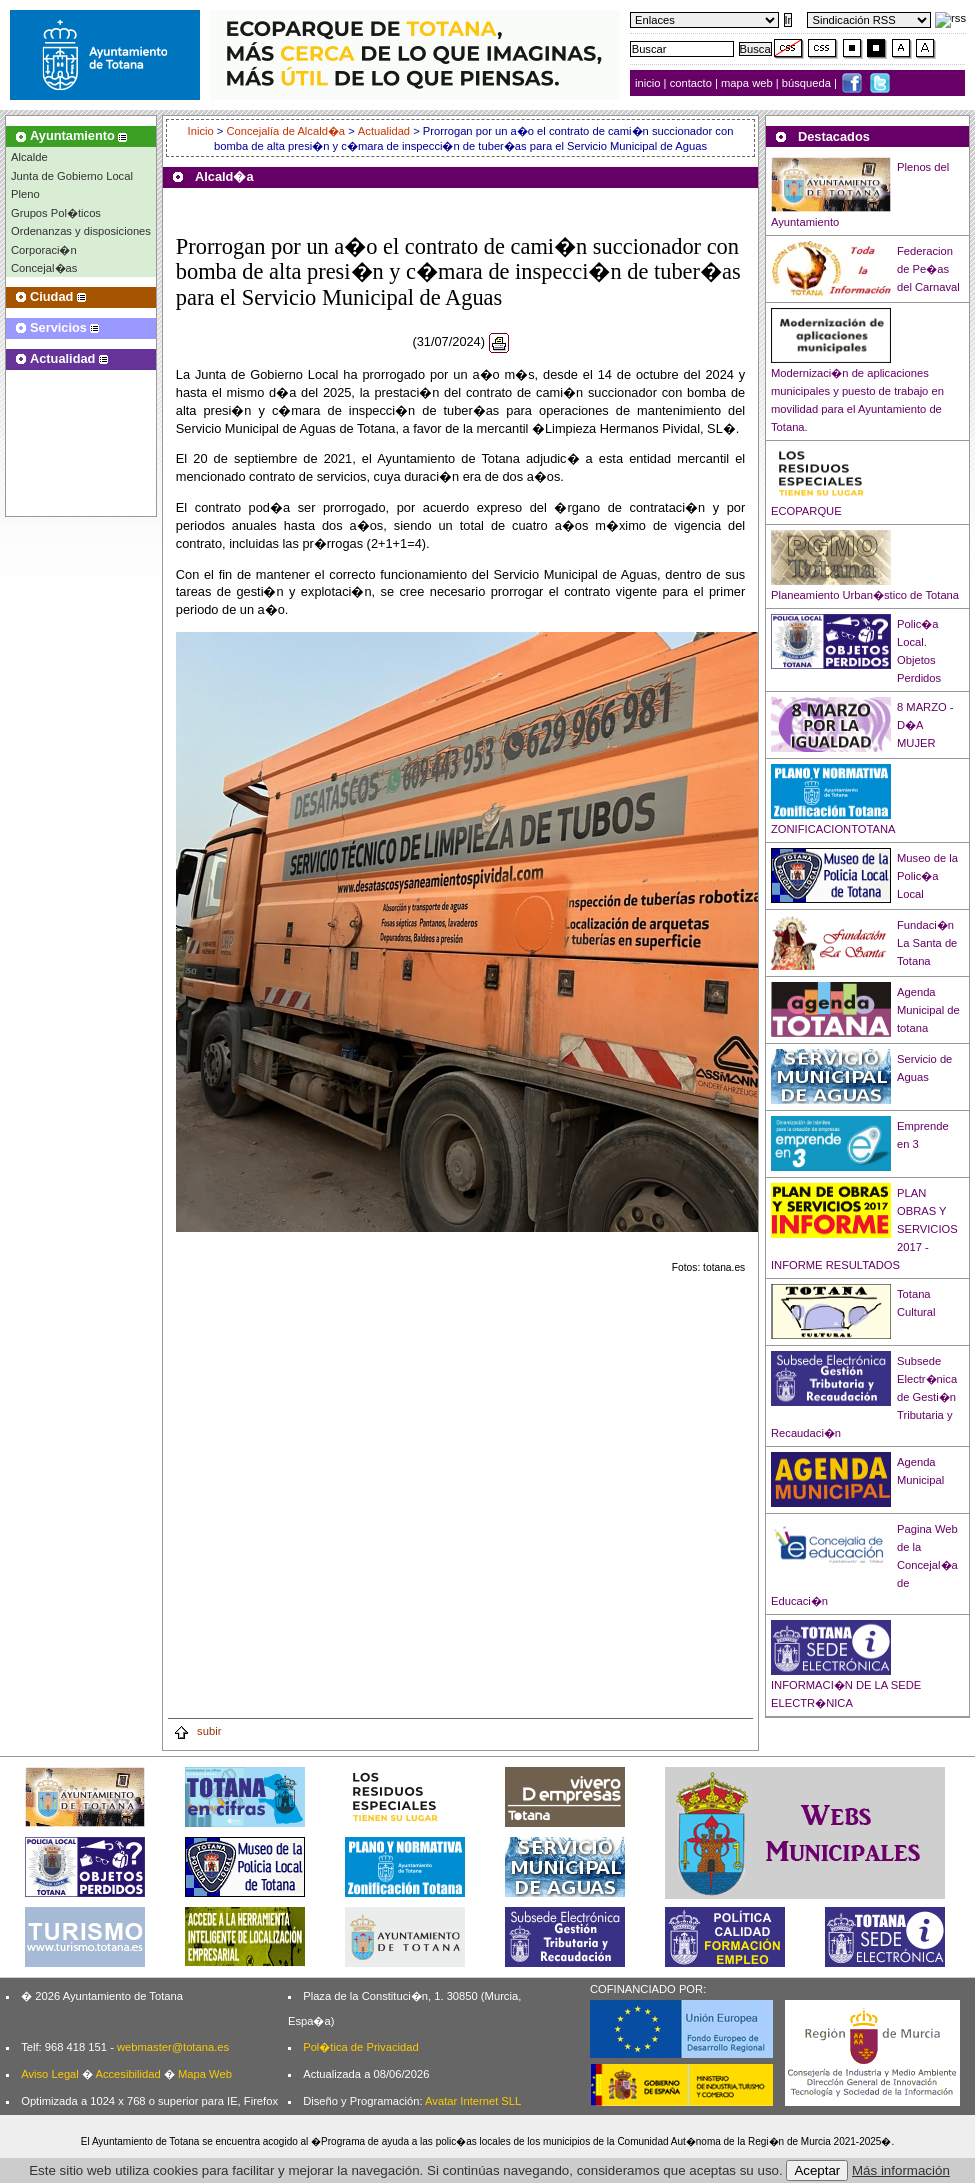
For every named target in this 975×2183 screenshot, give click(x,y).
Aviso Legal (50, 2074)
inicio (649, 83)
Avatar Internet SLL (473, 2101)
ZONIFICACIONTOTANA (833, 829)
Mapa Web (205, 2074)
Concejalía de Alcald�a (285, 131)
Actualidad (384, 131)
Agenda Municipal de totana (928, 1010)
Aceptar (817, 2170)
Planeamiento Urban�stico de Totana (865, 595)
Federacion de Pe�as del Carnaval (928, 269)
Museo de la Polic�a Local (927, 876)
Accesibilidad (127, 2074)
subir (197, 1731)
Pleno (25, 194)
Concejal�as (44, 268)
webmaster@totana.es (173, 2047)
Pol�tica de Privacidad (360, 2047)
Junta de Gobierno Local (72, 176)
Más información (901, 2170)
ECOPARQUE (806, 511)
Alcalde (29, 157)
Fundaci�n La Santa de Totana (927, 943)
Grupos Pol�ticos (56, 213)
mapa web (748, 83)
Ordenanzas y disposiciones (81, 231)
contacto (691, 83)
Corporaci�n (44, 250)
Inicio (202, 131)
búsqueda (808, 83)
